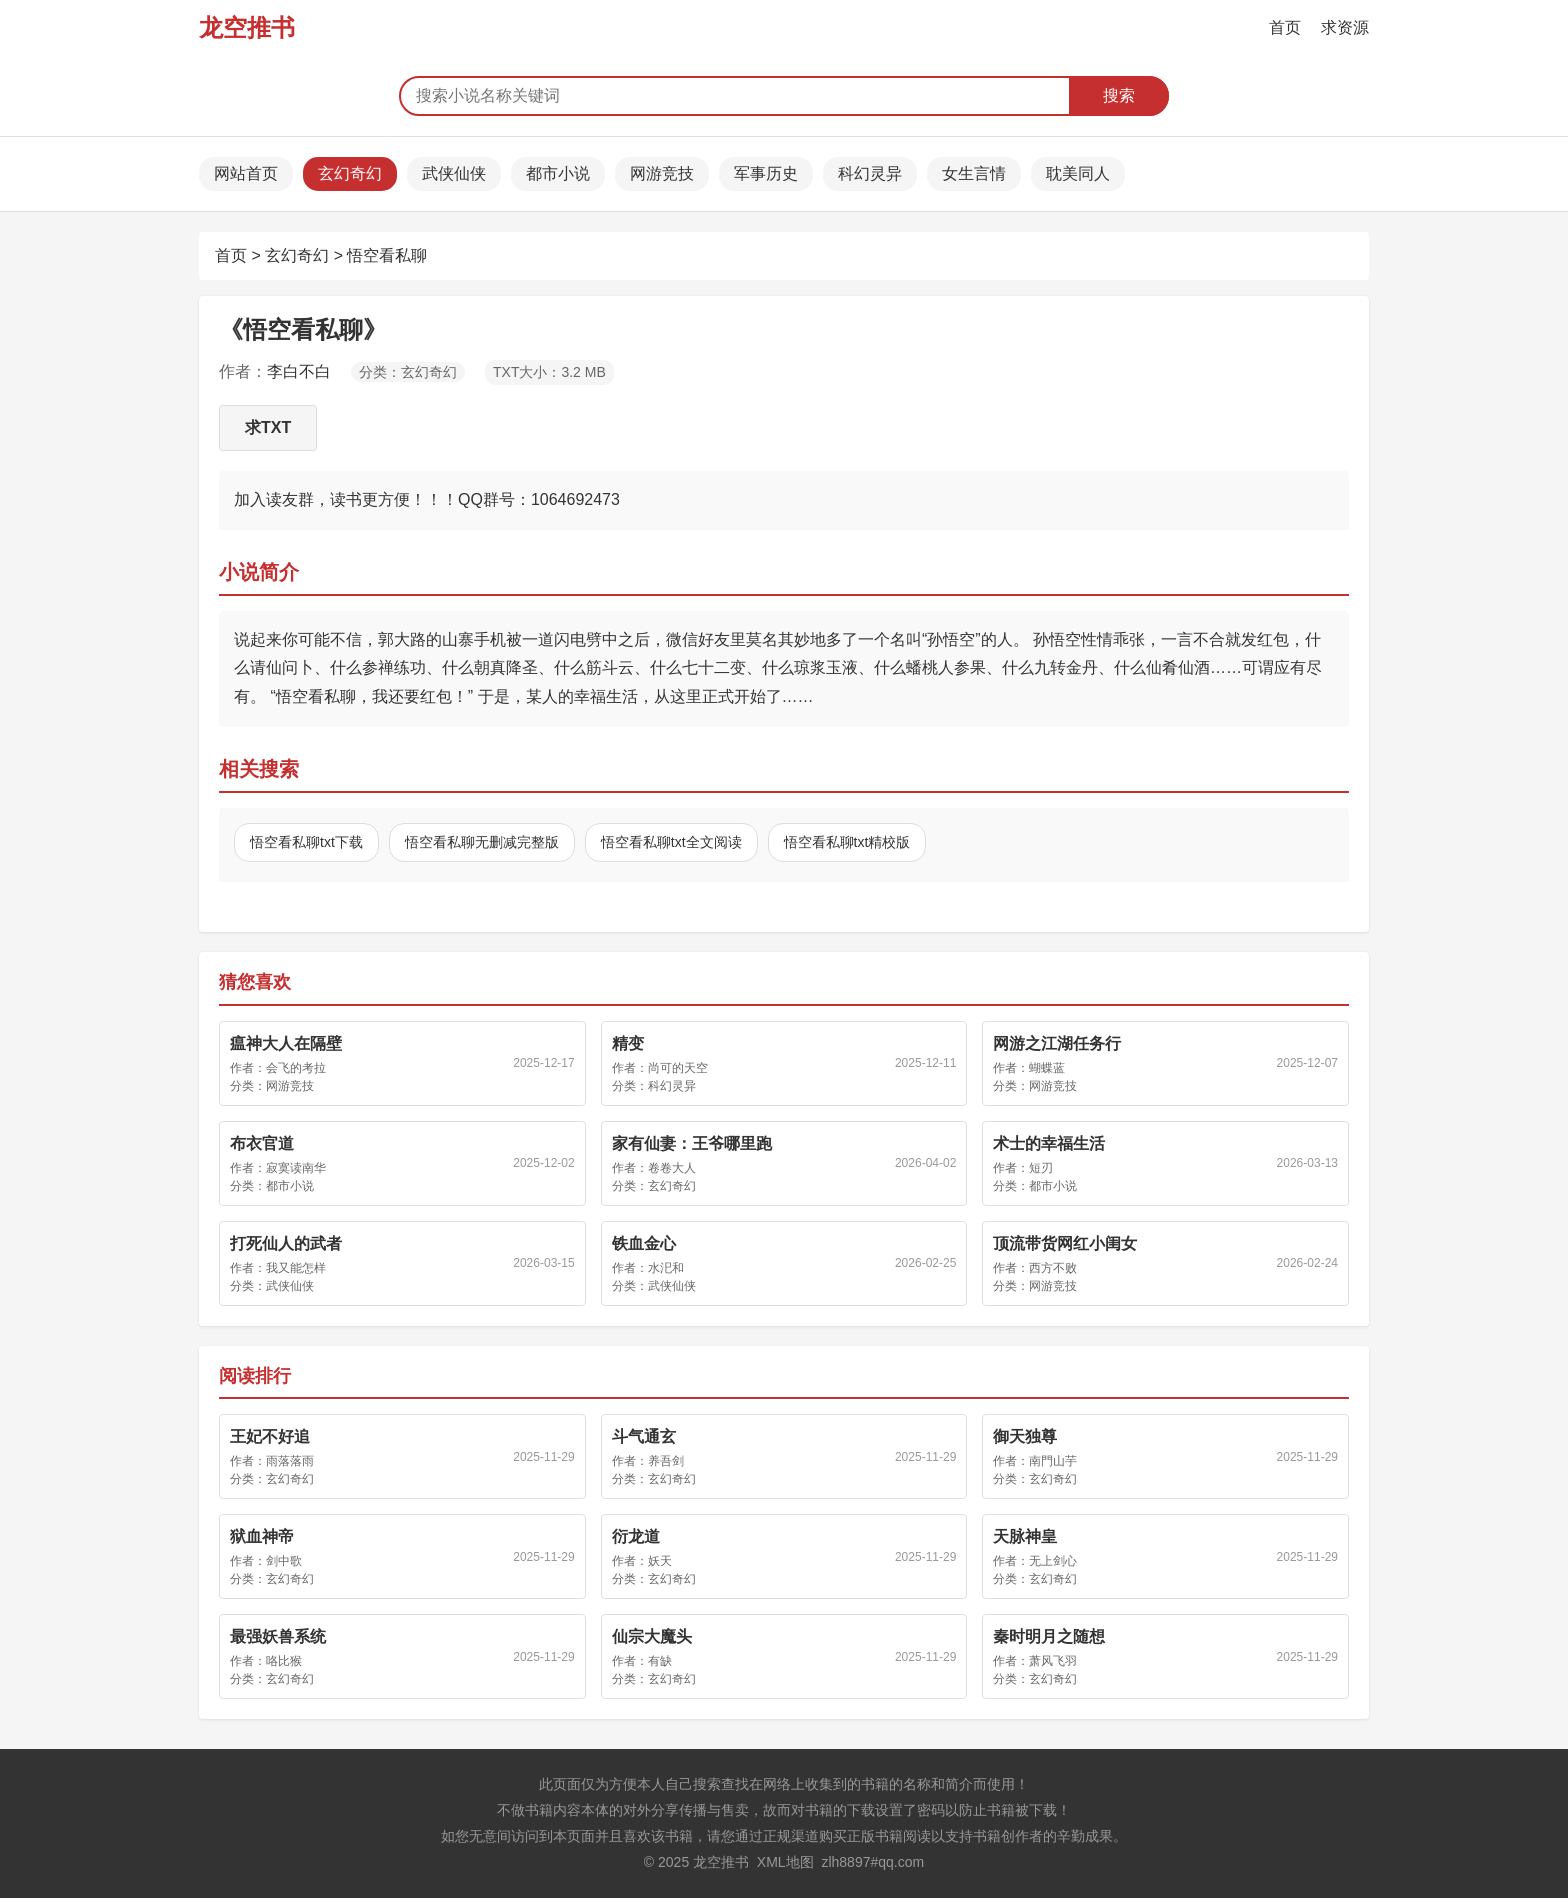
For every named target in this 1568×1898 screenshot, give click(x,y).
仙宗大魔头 (652, 1636)
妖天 (660, 1561)
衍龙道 (636, 1536)
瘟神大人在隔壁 (286, 1043)
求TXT (268, 427)
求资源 (1345, 27)
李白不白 (299, 371)
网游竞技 (662, 173)
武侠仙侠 (454, 173)
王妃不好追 (270, 1436)
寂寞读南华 (296, 1168)
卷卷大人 (672, 1168)
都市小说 (558, 173)
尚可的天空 (678, 1068)
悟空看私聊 (387, 255)
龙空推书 (247, 27)
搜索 (1119, 95)
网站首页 (246, 173)
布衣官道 (262, 1143)
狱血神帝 (262, 1536)
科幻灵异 (870, 173)
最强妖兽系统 (278, 1636)
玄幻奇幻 (350, 173)
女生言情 (974, 173)
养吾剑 (666, 1461)
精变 (628, 1043)
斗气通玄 (644, 1436)
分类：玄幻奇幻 (408, 372)
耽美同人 (1078, 173)
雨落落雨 (290, 1461)
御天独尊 (1025, 1436)
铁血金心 (644, 1243)
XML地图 (785, 1862)
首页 (1285, 27)
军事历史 (766, 173)
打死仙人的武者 (286, 1243)
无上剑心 (1053, 1561)
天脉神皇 (1025, 1536)
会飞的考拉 (296, 1068)
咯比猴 (284, 1661)
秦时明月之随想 (1049, 1636)
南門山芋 (1053, 1461)
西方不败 (1053, 1268)
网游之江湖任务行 (1057, 1043)
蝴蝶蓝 (1047, 1068)
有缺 (660, 1661)
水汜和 (666, 1268)
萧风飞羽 (1053, 1661)
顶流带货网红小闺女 (1065, 1243)
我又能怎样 (296, 1268)
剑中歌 (284, 1561)
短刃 (1041, 1168)
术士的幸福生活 (1049, 1143)
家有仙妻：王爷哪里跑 (692, 1143)
